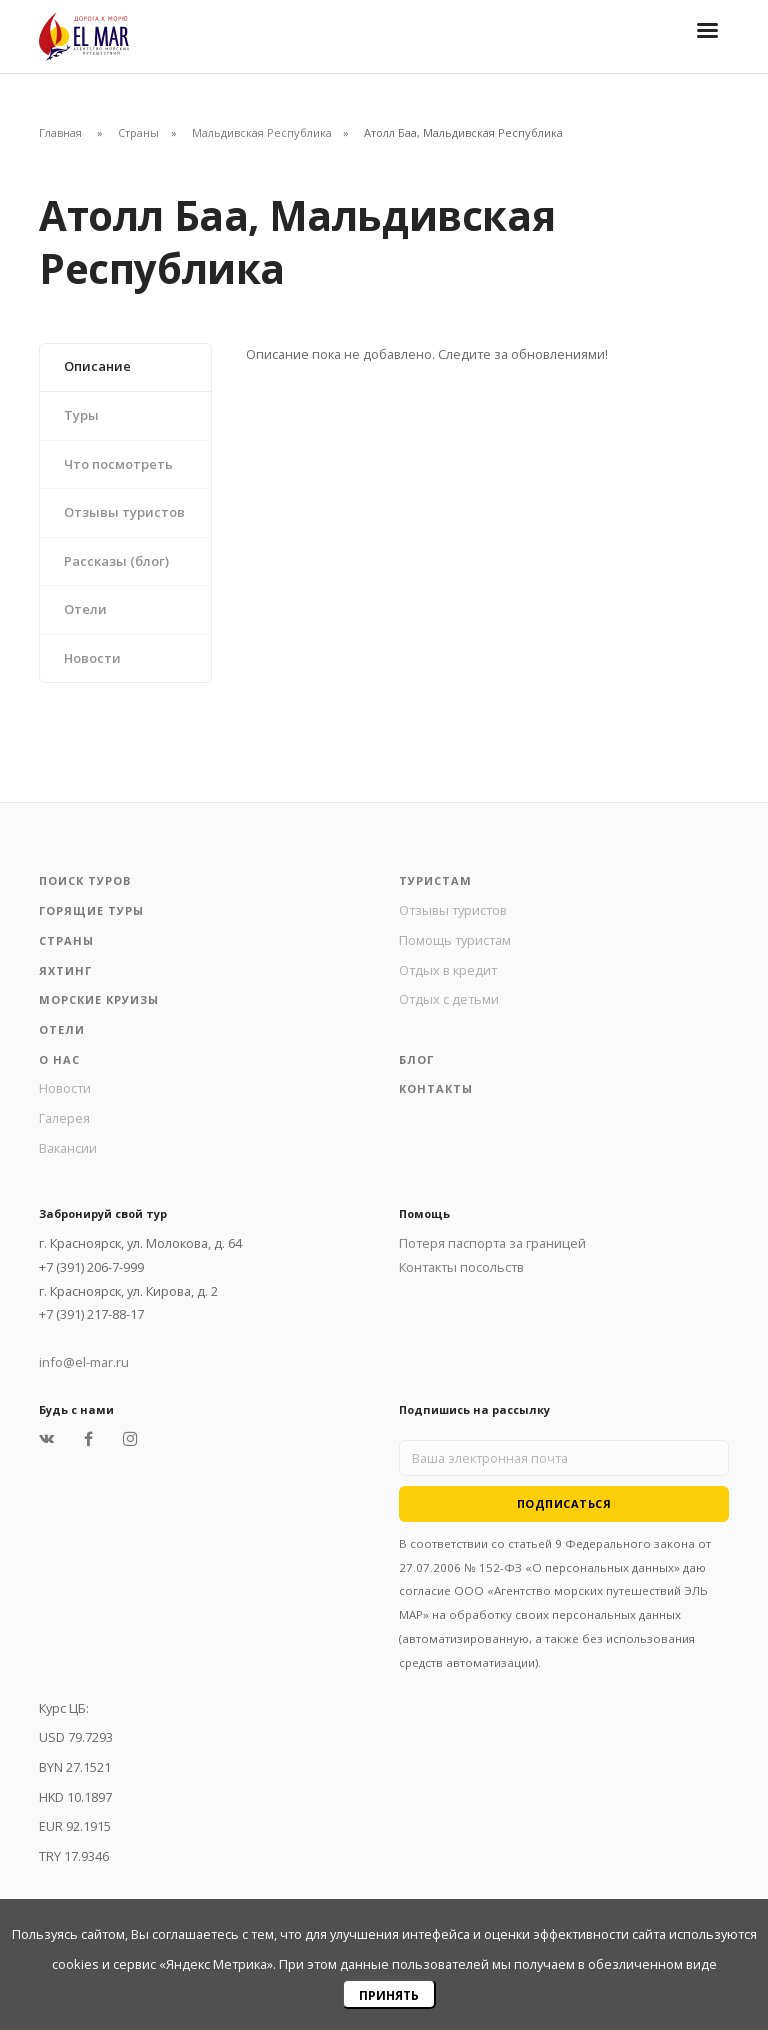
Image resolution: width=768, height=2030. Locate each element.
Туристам (435, 880)
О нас (59, 1059)
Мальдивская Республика (262, 132)
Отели (85, 609)
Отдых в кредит (448, 970)
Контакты (436, 1088)
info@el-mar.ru (84, 1362)
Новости (92, 658)
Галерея (64, 1118)
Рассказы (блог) (116, 561)
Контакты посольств (461, 1267)
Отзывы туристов (124, 512)
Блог (416, 1059)
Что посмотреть (118, 464)
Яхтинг (65, 970)
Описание (97, 366)
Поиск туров (85, 880)
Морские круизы (99, 999)
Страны (138, 132)
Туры (81, 415)
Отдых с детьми (449, 999)
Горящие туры (91, 910)
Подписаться (564, 1503)
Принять (389, 1995)
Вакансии (68, 1148)
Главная (60, 132)
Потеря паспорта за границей (492, 1243)
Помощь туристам (455, 940)
